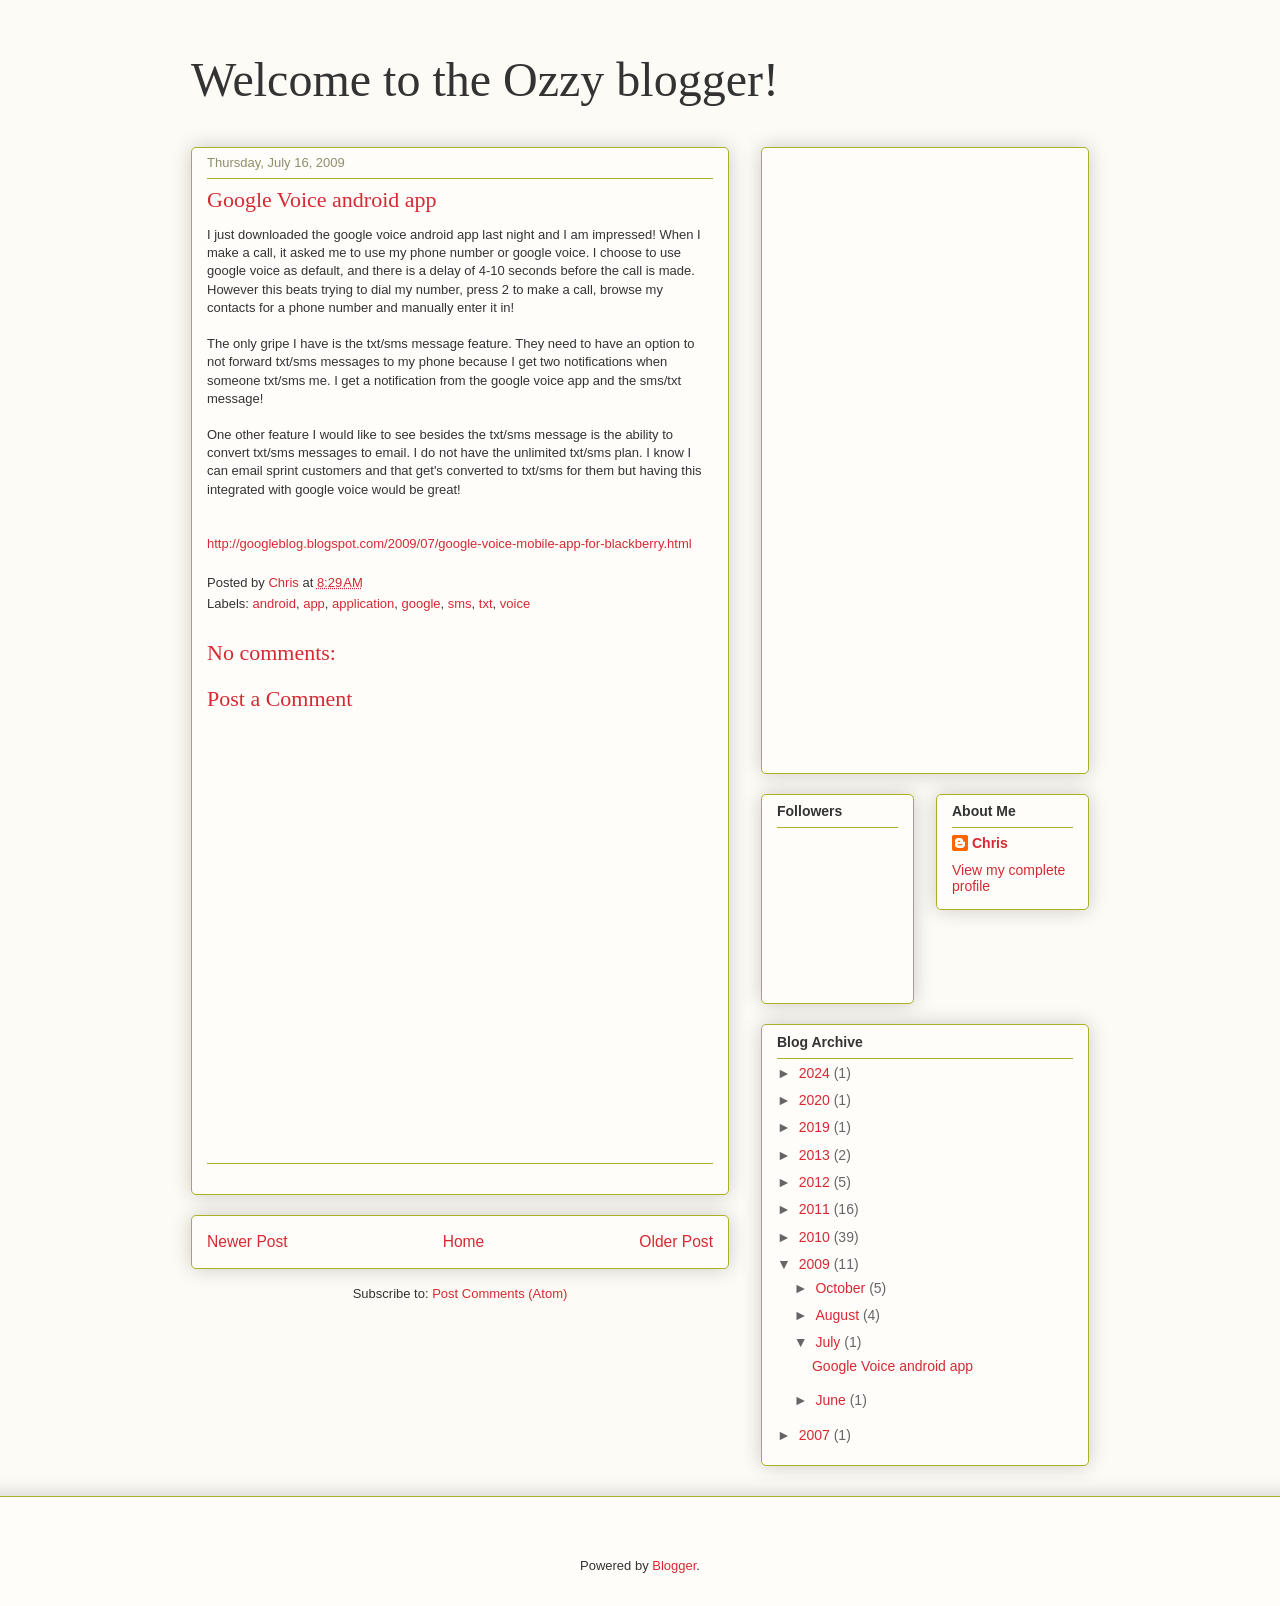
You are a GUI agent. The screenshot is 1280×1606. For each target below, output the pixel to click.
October (842, 1288)
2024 (816, 1073)
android (274, 603)
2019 (816, 1127)
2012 (816, 1182)
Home (464, 1241)
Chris (990, 843)
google (420, 603)
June (832, 1400)
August (838, 1315)
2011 (816, 1209)
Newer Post (247, 1241)
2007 (816, 1435)
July (829, 1342)
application (363, 603)
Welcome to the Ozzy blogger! (485, 79)
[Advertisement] (857, 455)
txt (486, 603)
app (314, 603)
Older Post (676, 1241)
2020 (816, 1100)
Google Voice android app (892, 1366)
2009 (816, 1264)
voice (515, 603)
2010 (816, 1237)
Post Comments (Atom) (499, 1293)
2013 (816, 1155)
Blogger (674, 1565)
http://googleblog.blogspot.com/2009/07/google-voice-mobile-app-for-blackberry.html (449, 543)
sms (460, 603)
